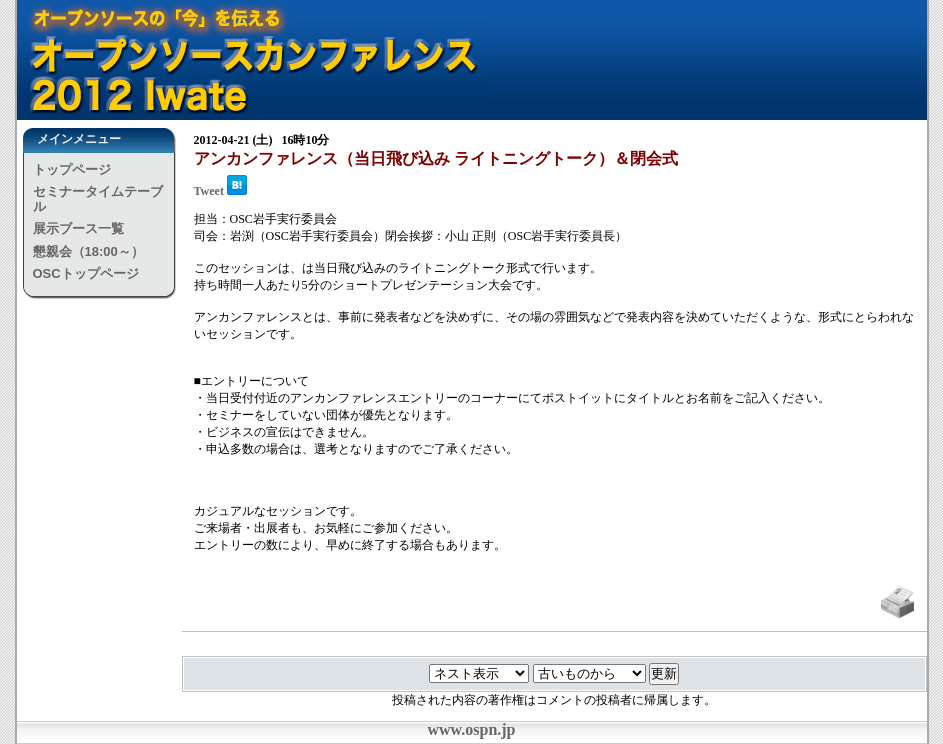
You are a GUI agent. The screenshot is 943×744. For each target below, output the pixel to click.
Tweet (209, 191)
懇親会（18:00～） (88, 251)
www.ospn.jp (471, 729)
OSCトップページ (86, 273)
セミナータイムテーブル (98, 198)
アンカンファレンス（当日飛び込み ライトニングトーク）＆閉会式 (436, 158)
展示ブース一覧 (78, 228)
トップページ (72, 169)
